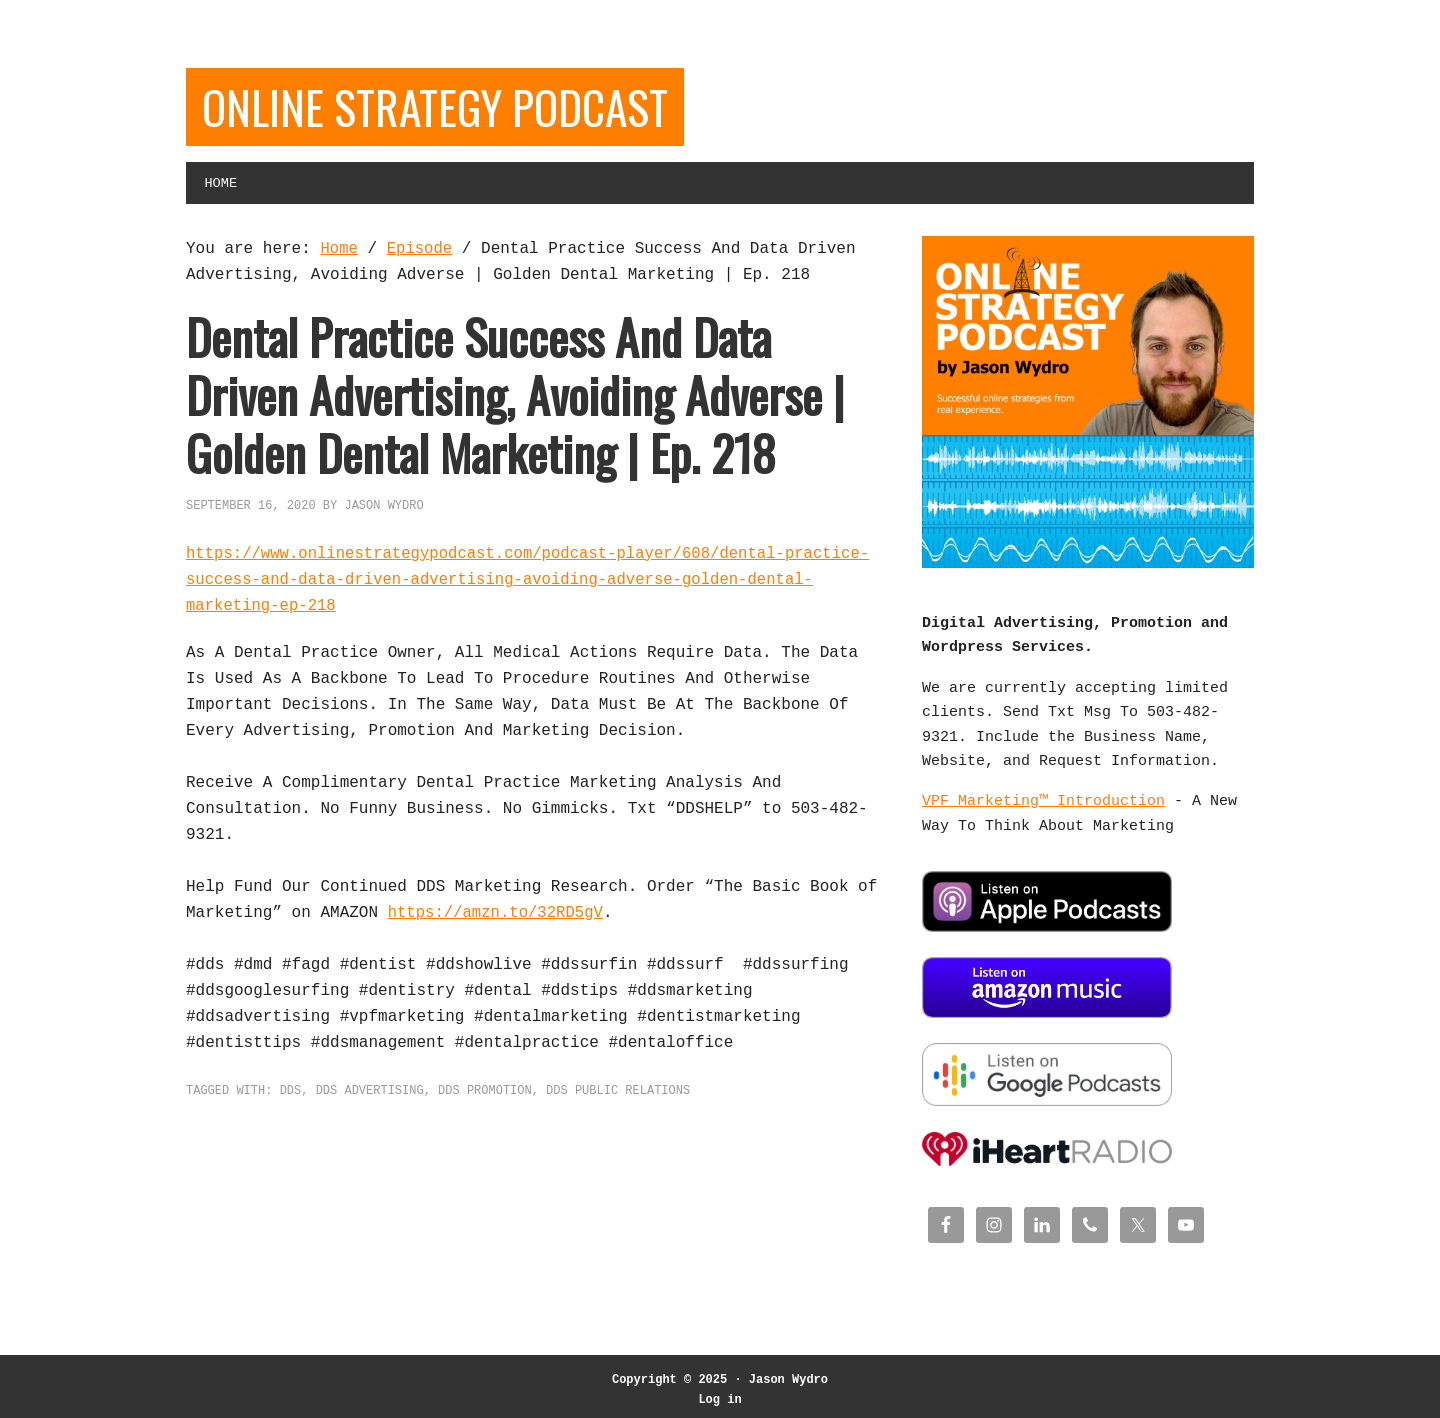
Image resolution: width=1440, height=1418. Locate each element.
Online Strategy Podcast (445, 107)
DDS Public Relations (618, 1093)
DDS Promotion (485, 1093)
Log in (719, 1391)
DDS (291, 1093)
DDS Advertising (370, 1093)
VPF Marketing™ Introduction (1043, 806)
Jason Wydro (788, 1372)
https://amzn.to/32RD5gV (498, 915)
